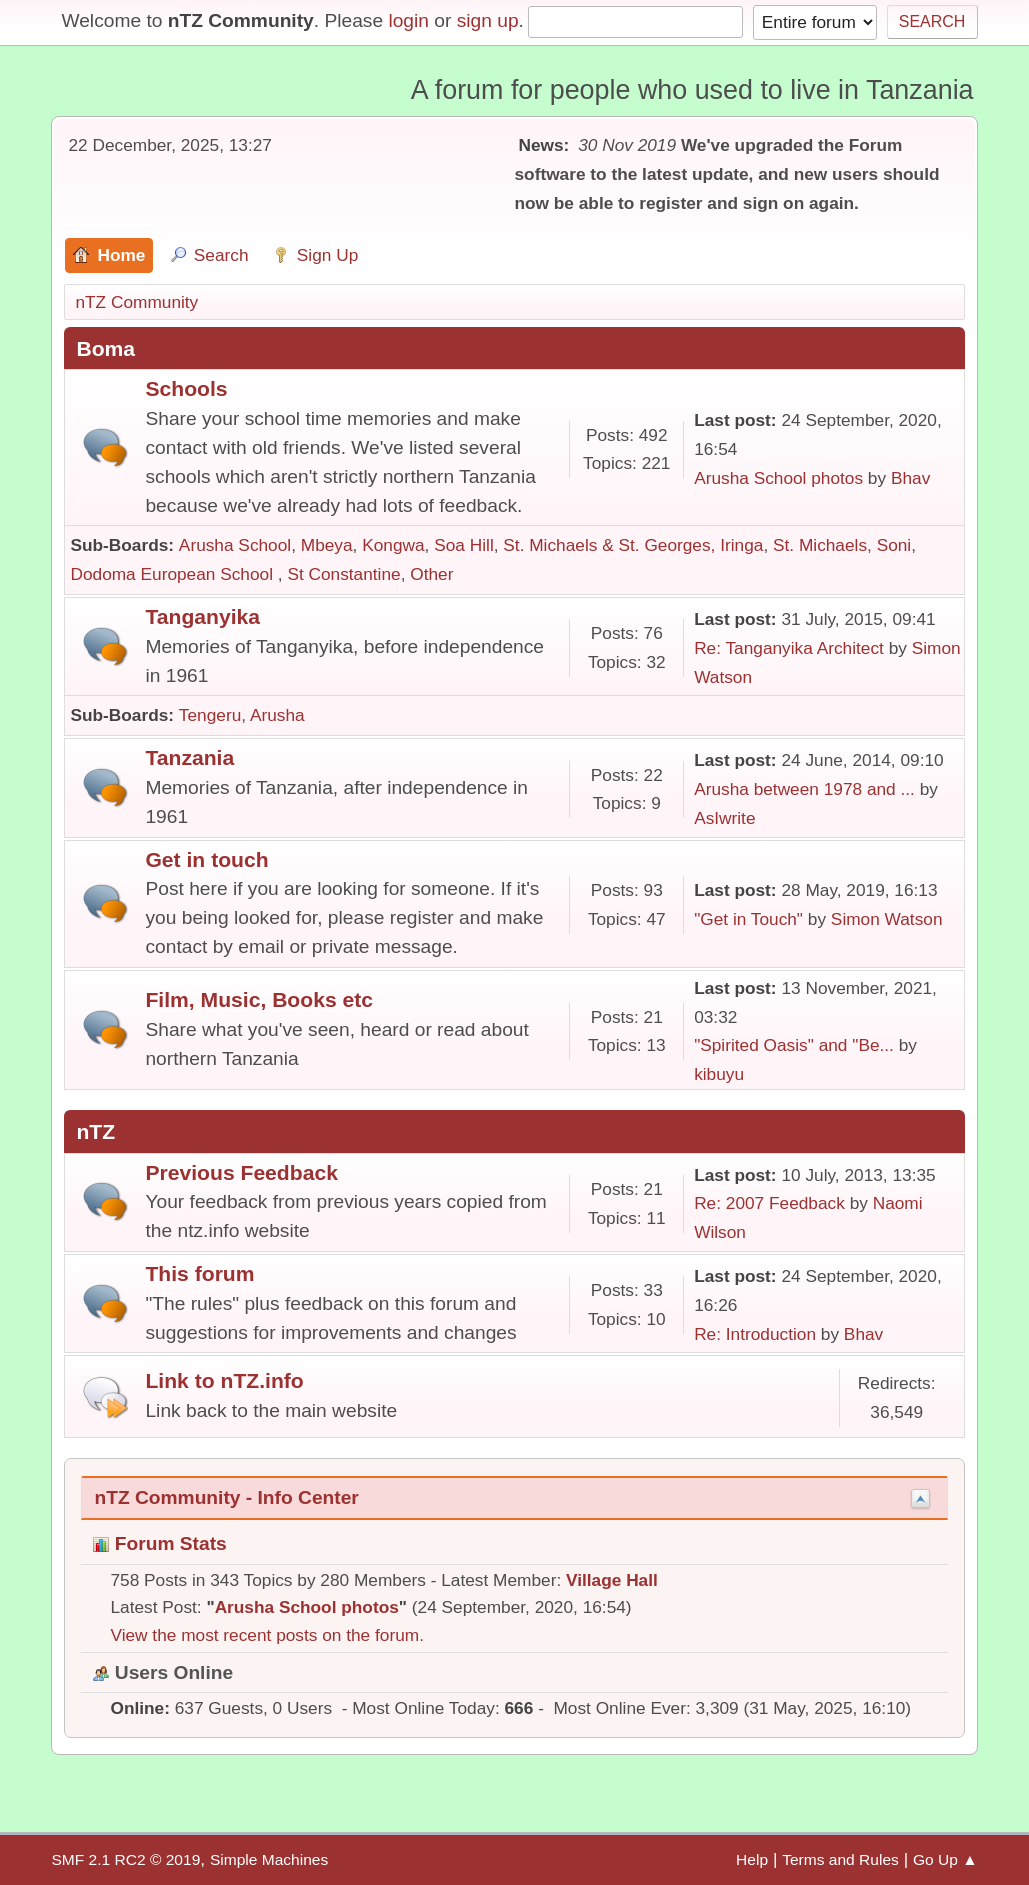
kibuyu (719, 1074)
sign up (488, 20)
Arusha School (235, 545)
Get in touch (206, 859)
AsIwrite (724, 818)
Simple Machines (269, 1859)
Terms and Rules (840, 1859)
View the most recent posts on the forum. (267, 1635)
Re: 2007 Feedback (769, 1203)
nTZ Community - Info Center (226, 1497)
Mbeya (327, 545)
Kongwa (393, 545)
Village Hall (612, 1580)
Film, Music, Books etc (259, 999)
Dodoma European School (173, 574)
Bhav (910, 478)
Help (752, 1859)
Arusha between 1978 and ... (804, 789)
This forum (199, 1273)
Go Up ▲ (945, 1859)
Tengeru (210, 715)
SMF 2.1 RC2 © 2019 (125, 1859)
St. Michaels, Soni (842, 545)
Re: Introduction (755, 1334)
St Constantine (343, 574)
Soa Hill (464, 545)
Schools (186, 388)
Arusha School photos (778, 478)
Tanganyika (202, 616)
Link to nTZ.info (224, 1380)
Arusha (277, 715)
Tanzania (189, 757)
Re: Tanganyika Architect (789, 648)
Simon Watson (887, 919)
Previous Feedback (241, 1172)
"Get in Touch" (748, 919)
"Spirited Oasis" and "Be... (794, 1045)
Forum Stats (159, 1543)
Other (431, 574)
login (408, 20)
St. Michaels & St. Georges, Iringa (633, 545)
